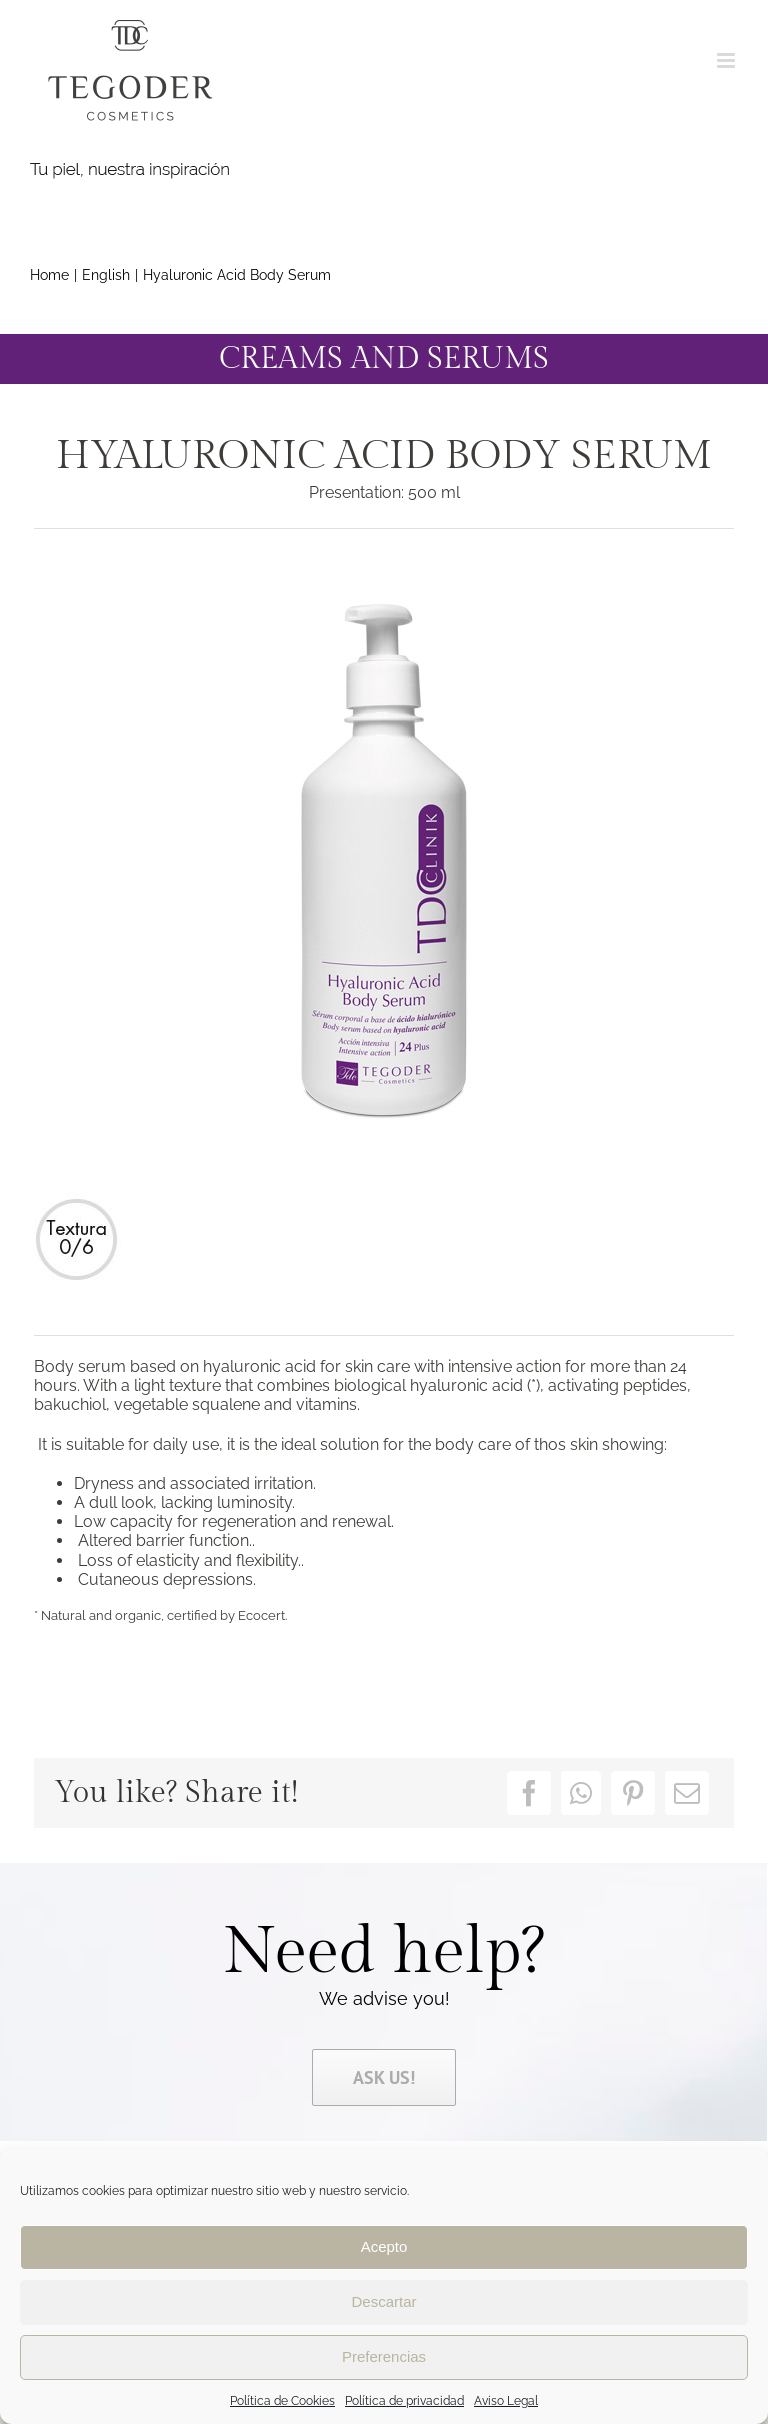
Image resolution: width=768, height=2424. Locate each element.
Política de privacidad (404, 2401)
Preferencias (384, 2356)
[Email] (687, 1793)
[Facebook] (529, 1793)
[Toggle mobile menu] (727, 60)
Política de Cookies (282, 2401)
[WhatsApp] (581, 1793)
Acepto (384, 2246)
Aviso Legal (506, 2401)
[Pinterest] (633, 1793)
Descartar (383, 2301)
